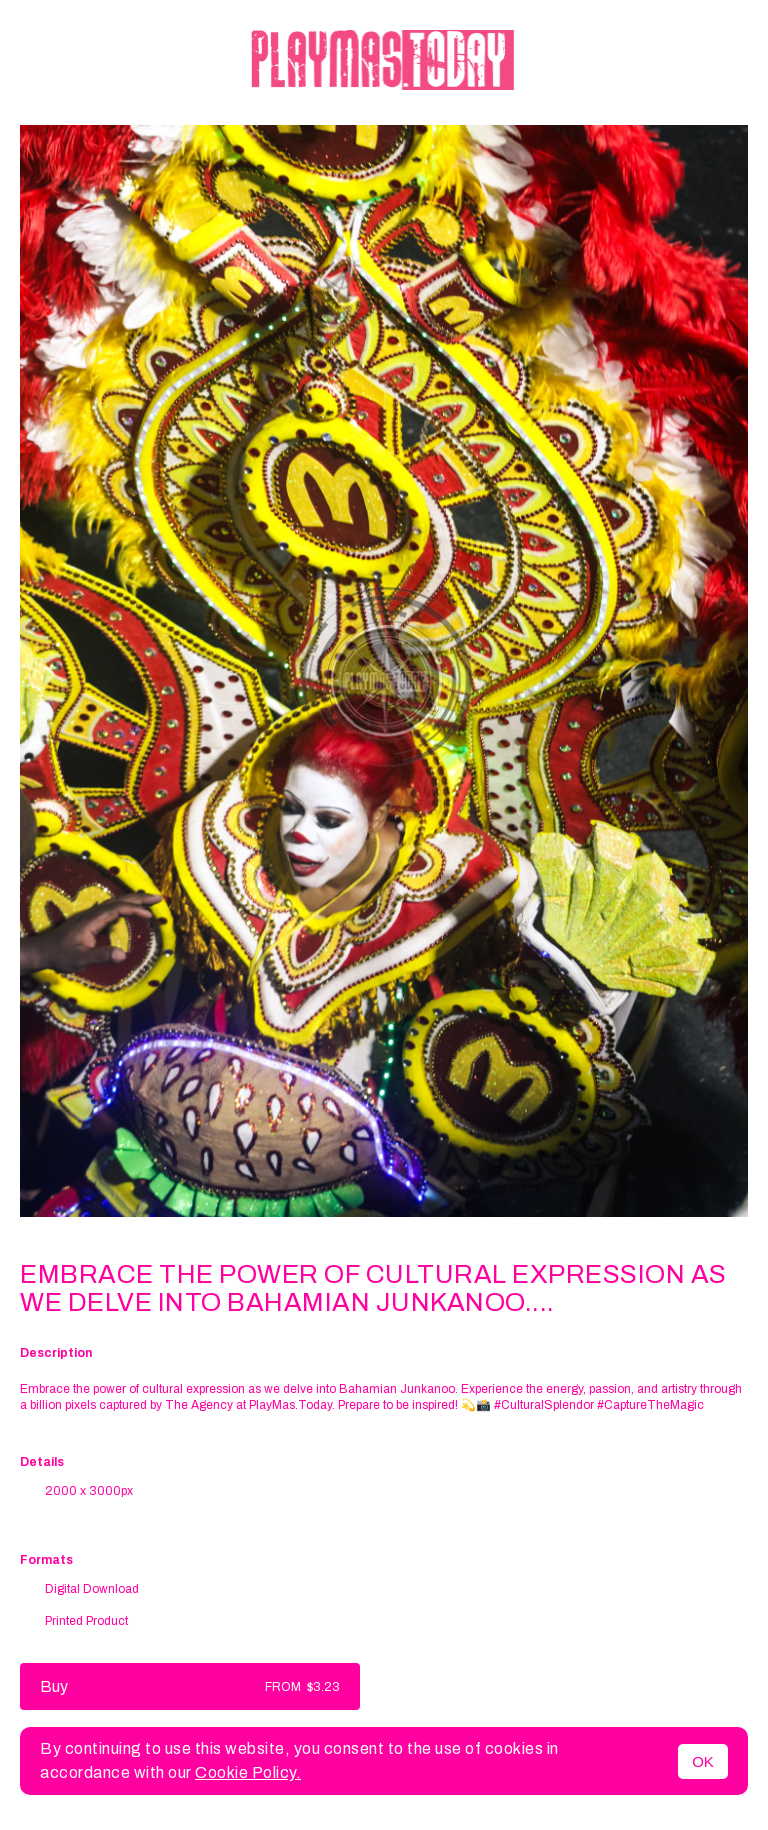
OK (703, 1761)
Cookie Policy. (248, 1772)
